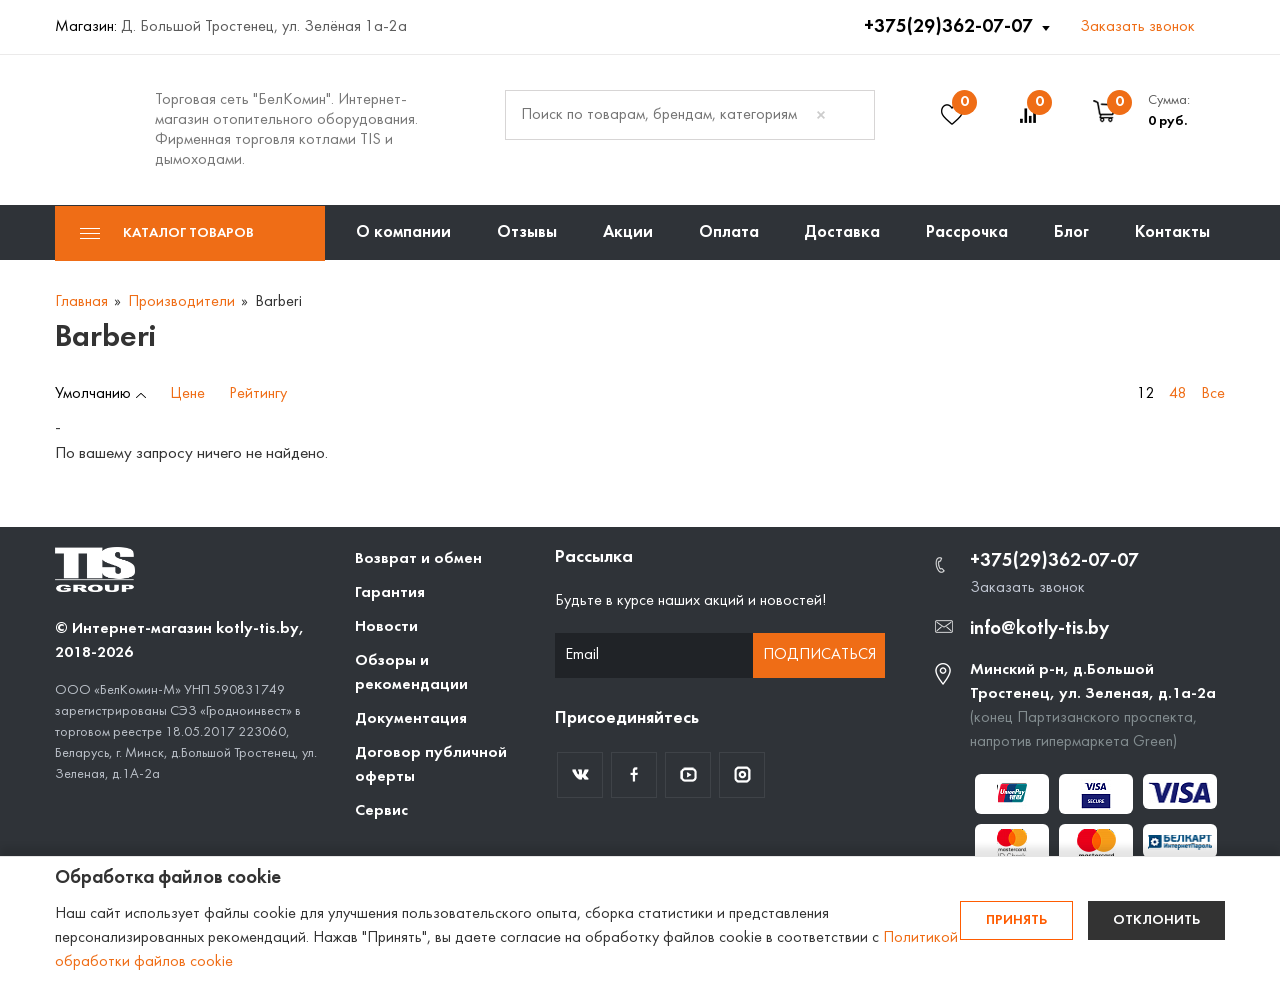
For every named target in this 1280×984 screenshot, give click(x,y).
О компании (403, 232)
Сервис (381, 811)
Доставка (842, 232)
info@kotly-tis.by (1039, 629)
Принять (1016, 920)
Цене (187, 394)
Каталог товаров (167, 233)
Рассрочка (967, 232)
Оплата (729, 232)
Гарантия (390, 593)
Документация (411, 719)
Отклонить (1156, 920)
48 (1178, 394)
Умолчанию (93, 394)
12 (1146, 394)
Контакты (1172, 232)
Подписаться (819, 655)
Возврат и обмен (418, 559)
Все (1213, 394)
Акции (628, 232)
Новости (386, 627)
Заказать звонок (1137, 27)
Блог (1071, 232)
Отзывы (527, 232)
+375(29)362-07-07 (950, 27)
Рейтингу (258, 394)
